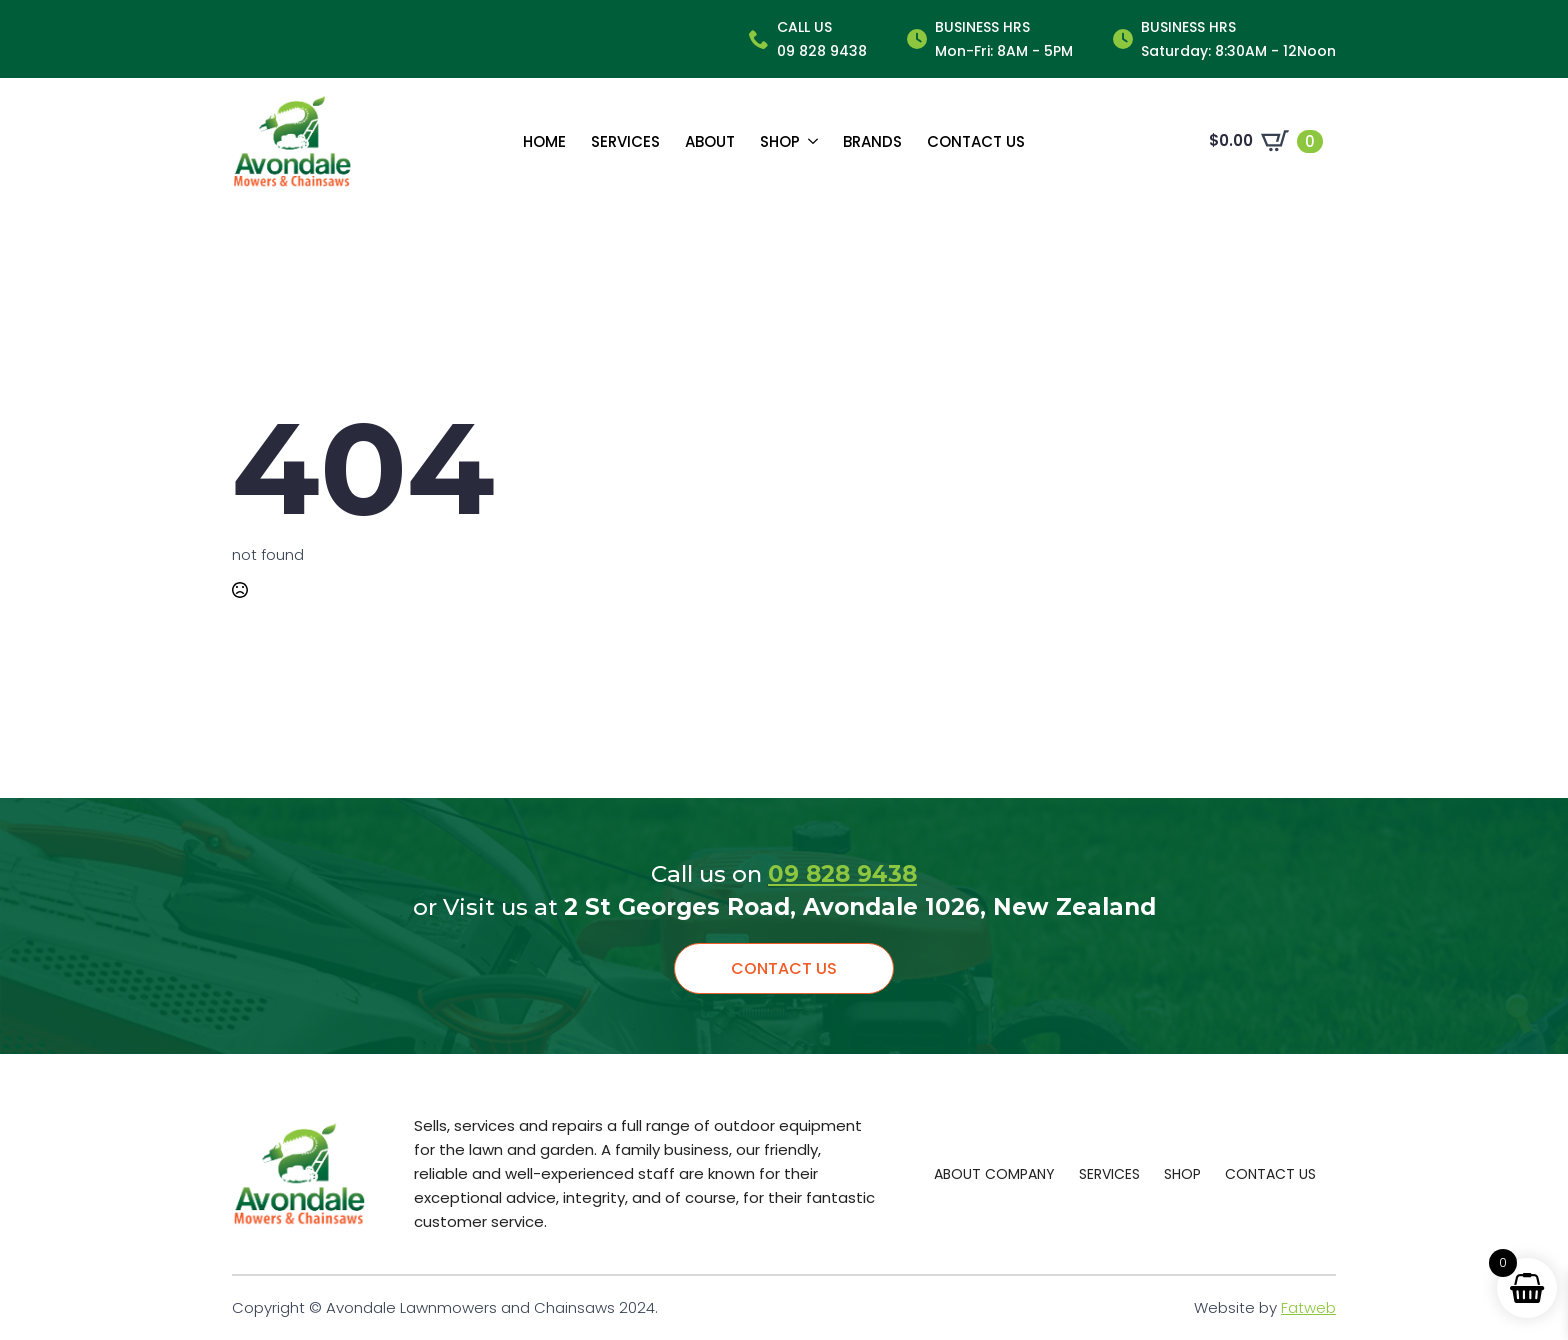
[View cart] (1266, 141)
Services (625, 141)
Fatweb (1308, 1307)
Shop (780, 141)
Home (544, 141)
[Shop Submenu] (809, 141)
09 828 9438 (842, 874)
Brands (872, 141)
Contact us (976, 141)
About (710, 141)
